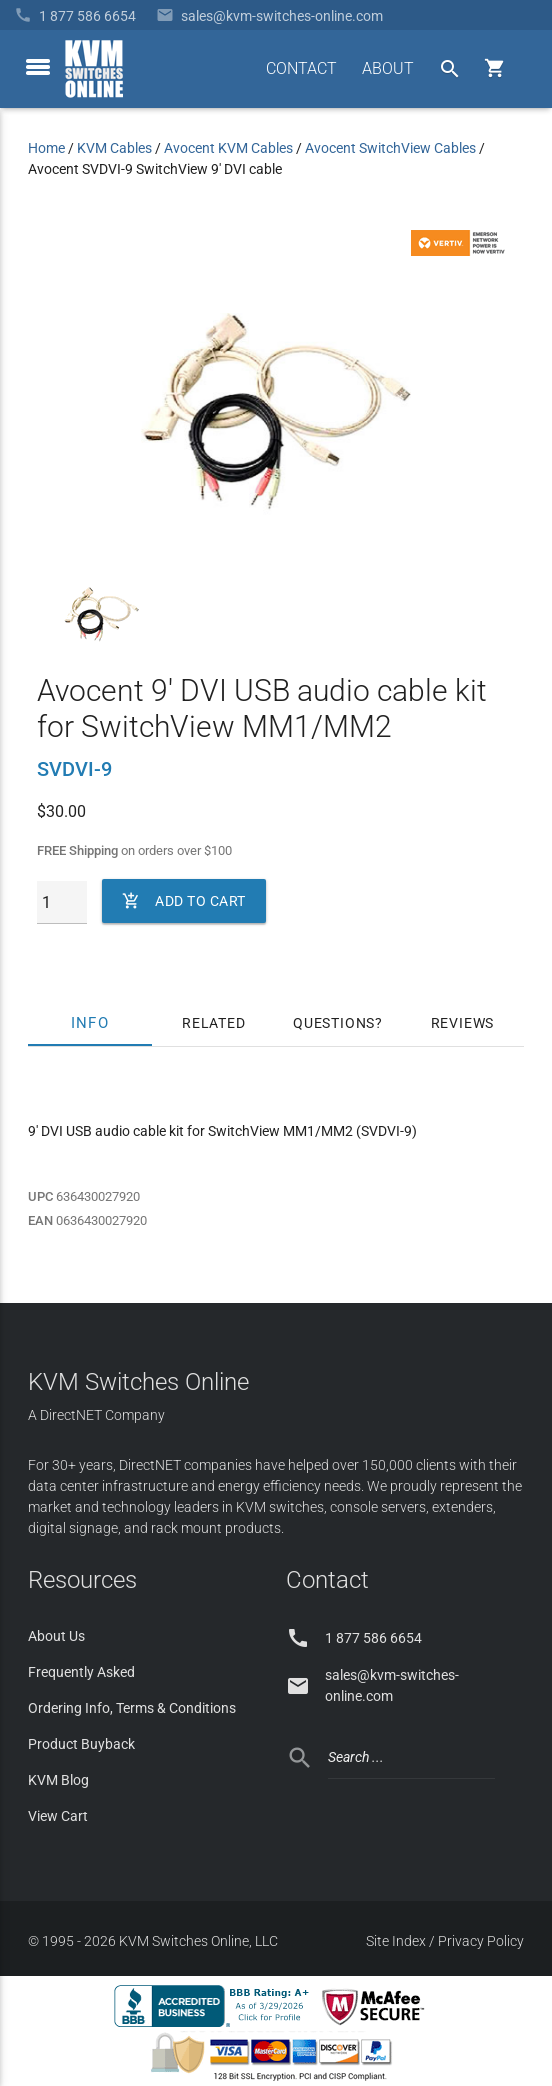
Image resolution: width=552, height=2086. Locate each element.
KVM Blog (58, 1780)
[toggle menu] (38, 67)
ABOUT (388, 68)
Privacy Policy (481, 1941)
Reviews (463, 1023)
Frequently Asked (81, 1672)
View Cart (58, 1816)
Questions (334, 1023)
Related (214, 1023)
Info (89, 1023)
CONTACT (301, 68)
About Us (56, 1636)
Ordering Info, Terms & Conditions (132, 1708)
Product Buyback (81, 1744)
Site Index (396, 1941)
